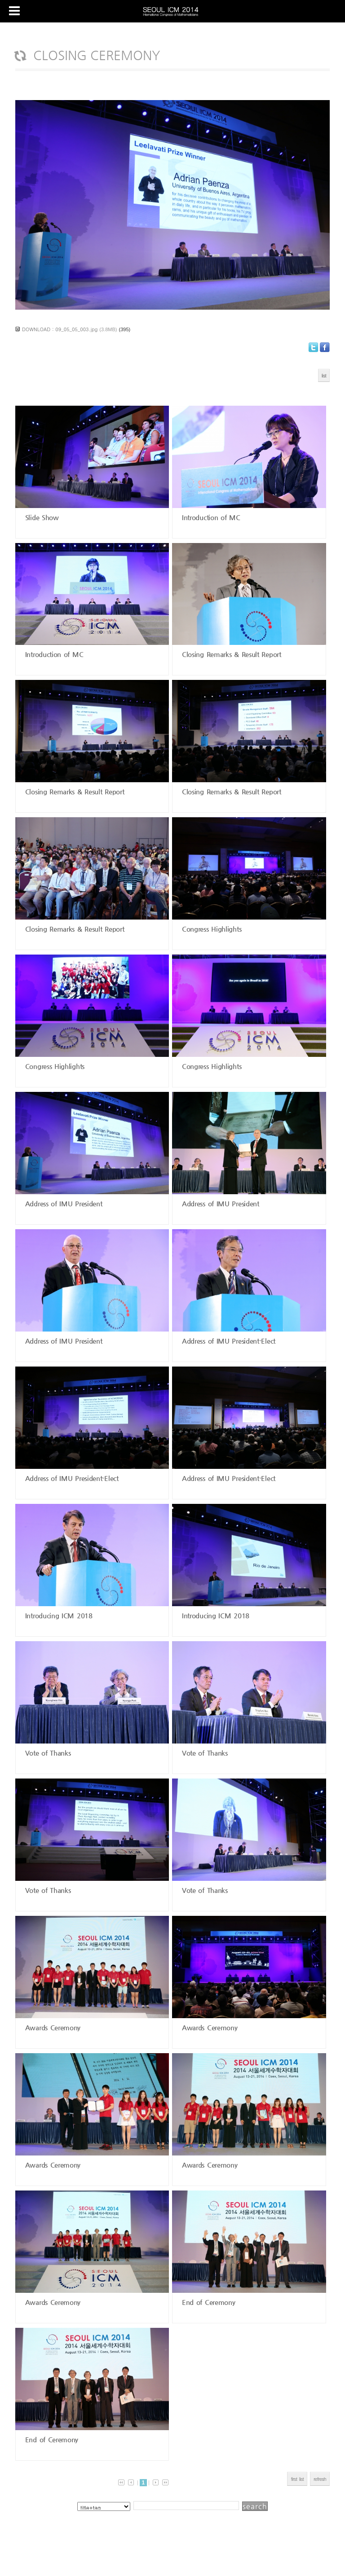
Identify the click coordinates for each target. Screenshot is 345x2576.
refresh (320, 2478)
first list (297, 2478)
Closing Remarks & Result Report (230, 654)
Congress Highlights (210, 929)
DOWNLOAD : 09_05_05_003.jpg (59, 329)
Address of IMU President (62, 1203)
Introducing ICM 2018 (57, 1615)
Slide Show (40, 517)
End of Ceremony (207, 2302)
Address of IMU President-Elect (227, 1341)
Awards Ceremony (51, 2027)
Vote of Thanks (46, 1753)
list (324, 375)
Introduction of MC (209, 517)
